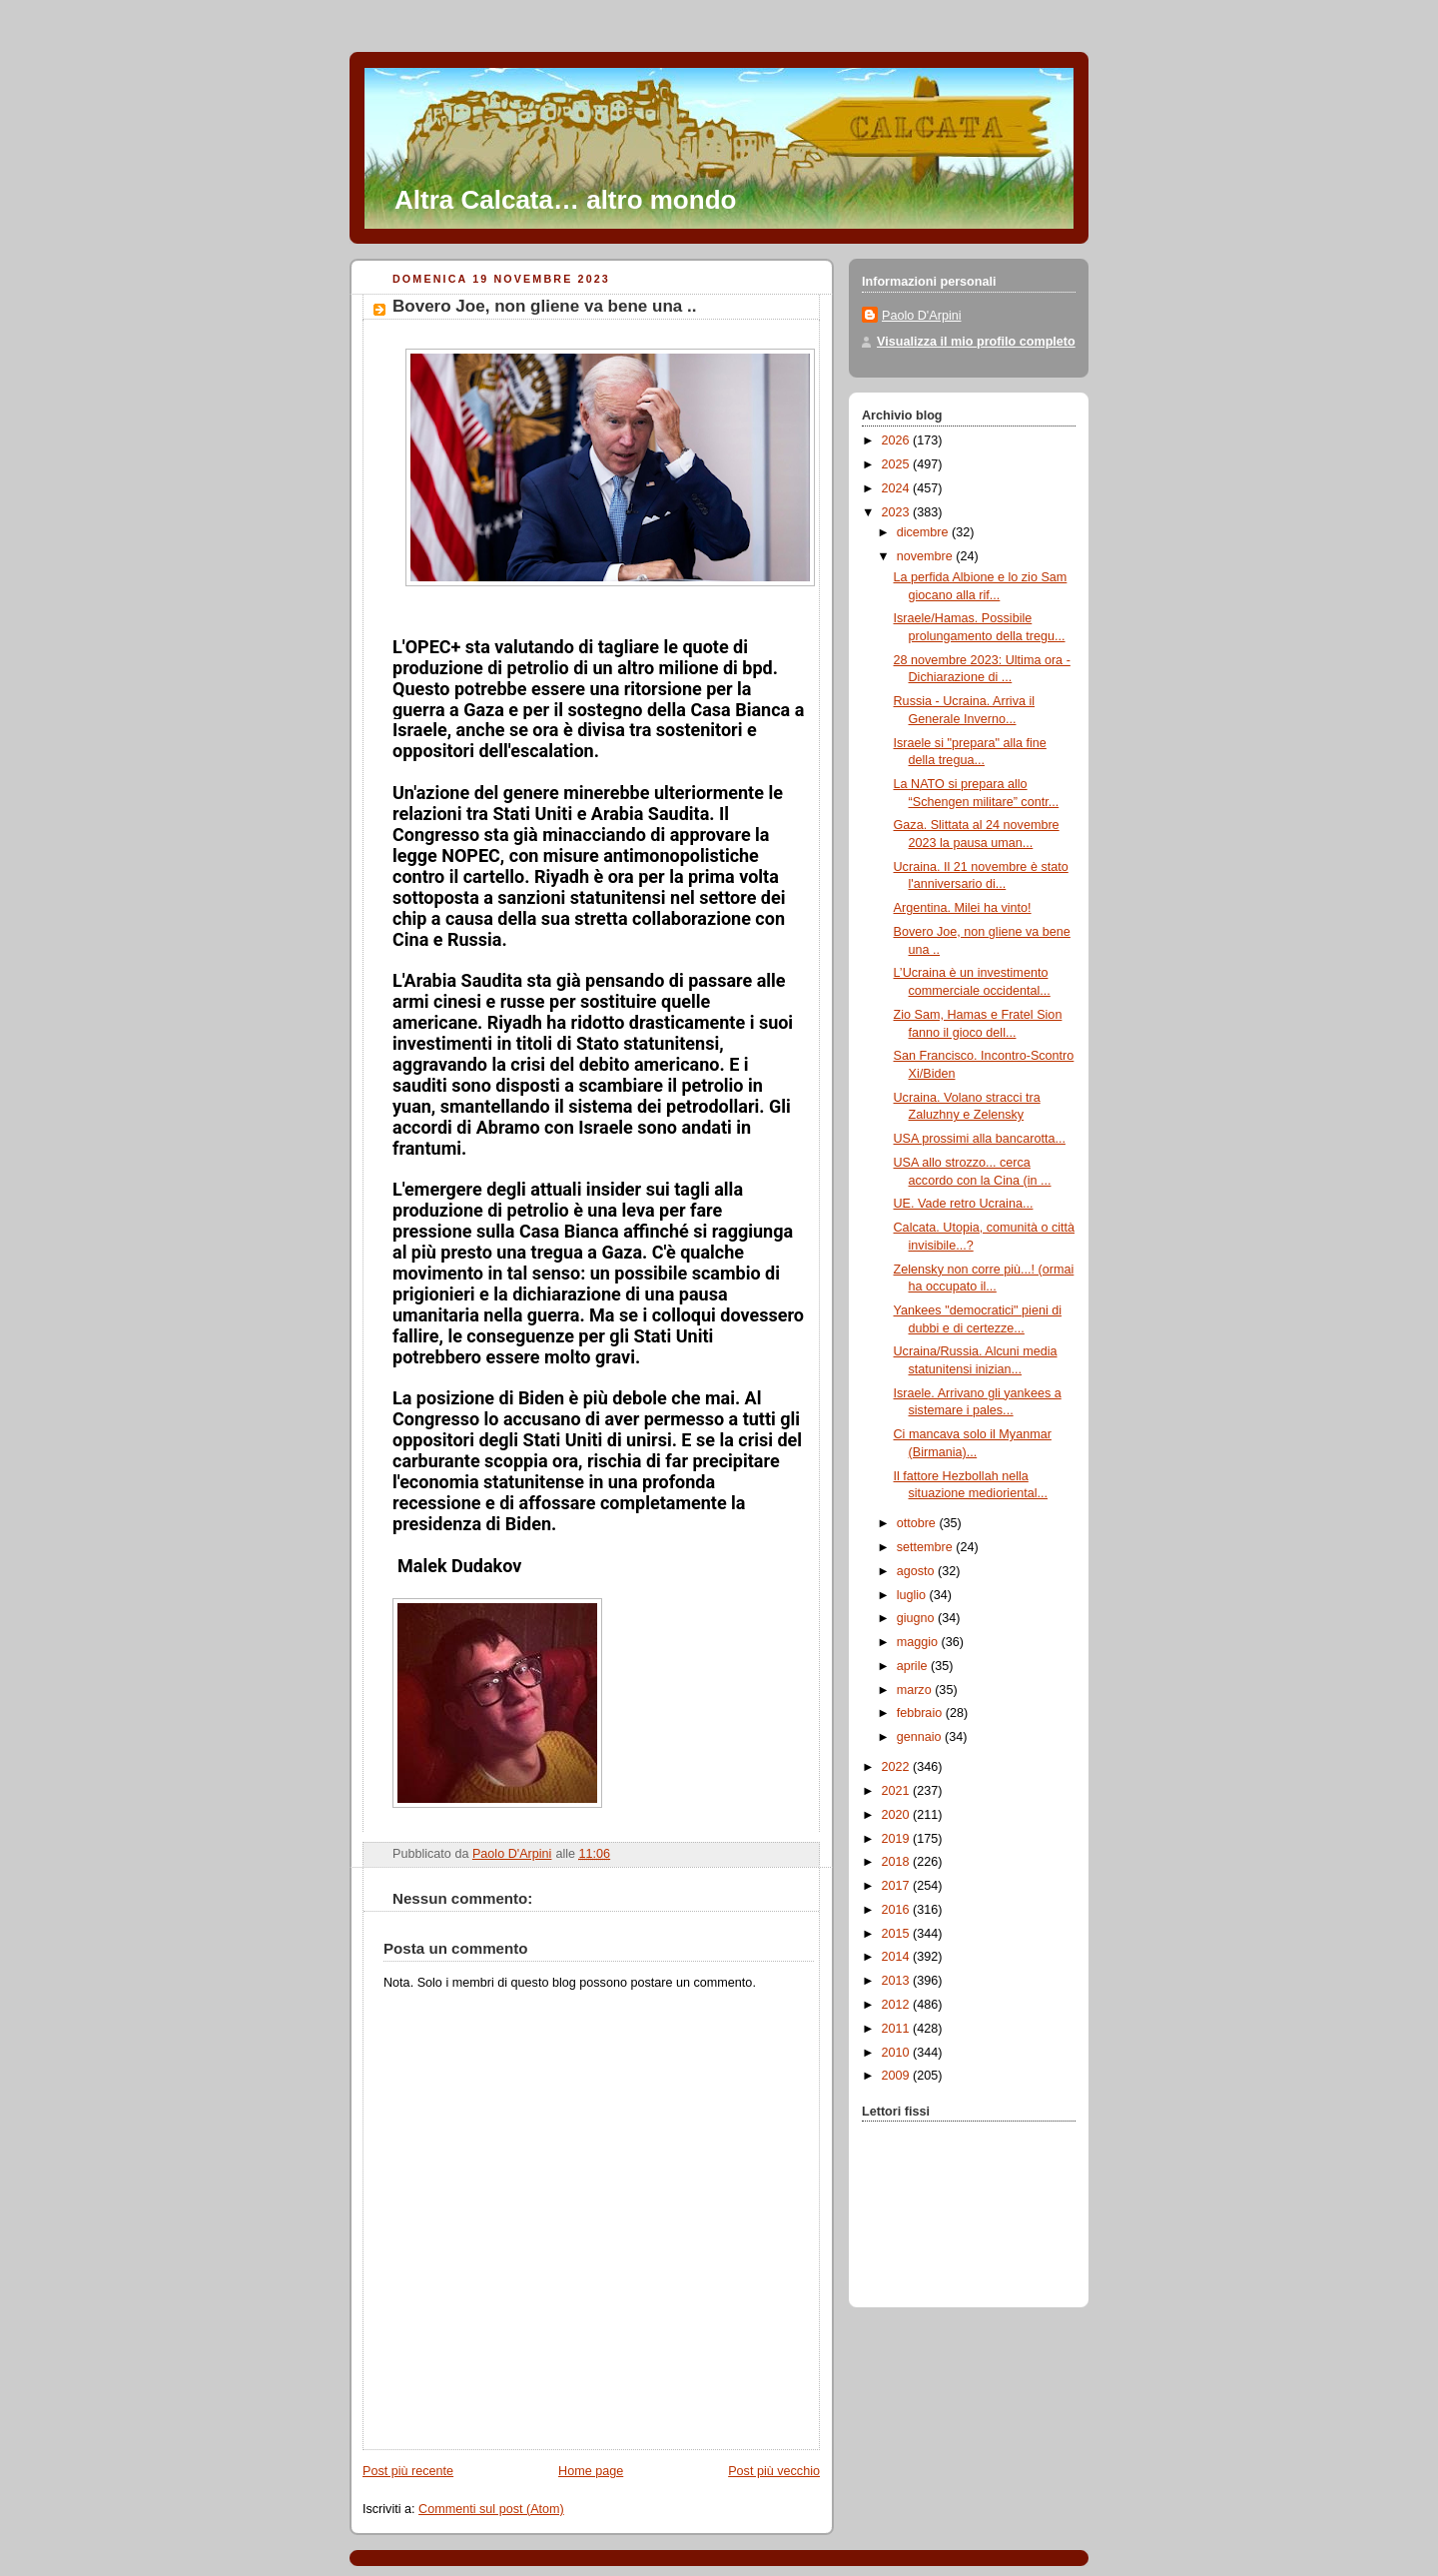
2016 (898, 1910)
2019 (898, 1839)
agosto (917, 1571)
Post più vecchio (774, 2471)
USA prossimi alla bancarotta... (980, 1139)
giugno (917, 1618)
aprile (914, 1666)
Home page (590, 2471)
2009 (898, 2076)
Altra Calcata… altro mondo (565, 200)
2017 (898, 1886)
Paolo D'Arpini (922, 316)
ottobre (918, 1523)
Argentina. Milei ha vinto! (963, 908)
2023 (898, 512)
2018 (898, 1862)
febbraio (921, 1713)
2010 (898, 2053)
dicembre (924, 532)
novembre (927, 556)
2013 (898, 1981)
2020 (898, 1815)
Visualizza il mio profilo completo (976, 342)
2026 (898, 440)
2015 (898, 1934)
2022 (898, 1767)
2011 (898, 2029)
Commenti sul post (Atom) (491, 2509)
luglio (913, 1595)
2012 (898, 2005)
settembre (927, 1547)
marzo (916, 1690)
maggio (919, 1642)
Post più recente (407, 2471)
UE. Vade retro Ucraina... (964, 1204)
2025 (898, 464)
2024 (898, 488)
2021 (898, 1791)
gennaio (921, 1737)
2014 (898, 1957)
